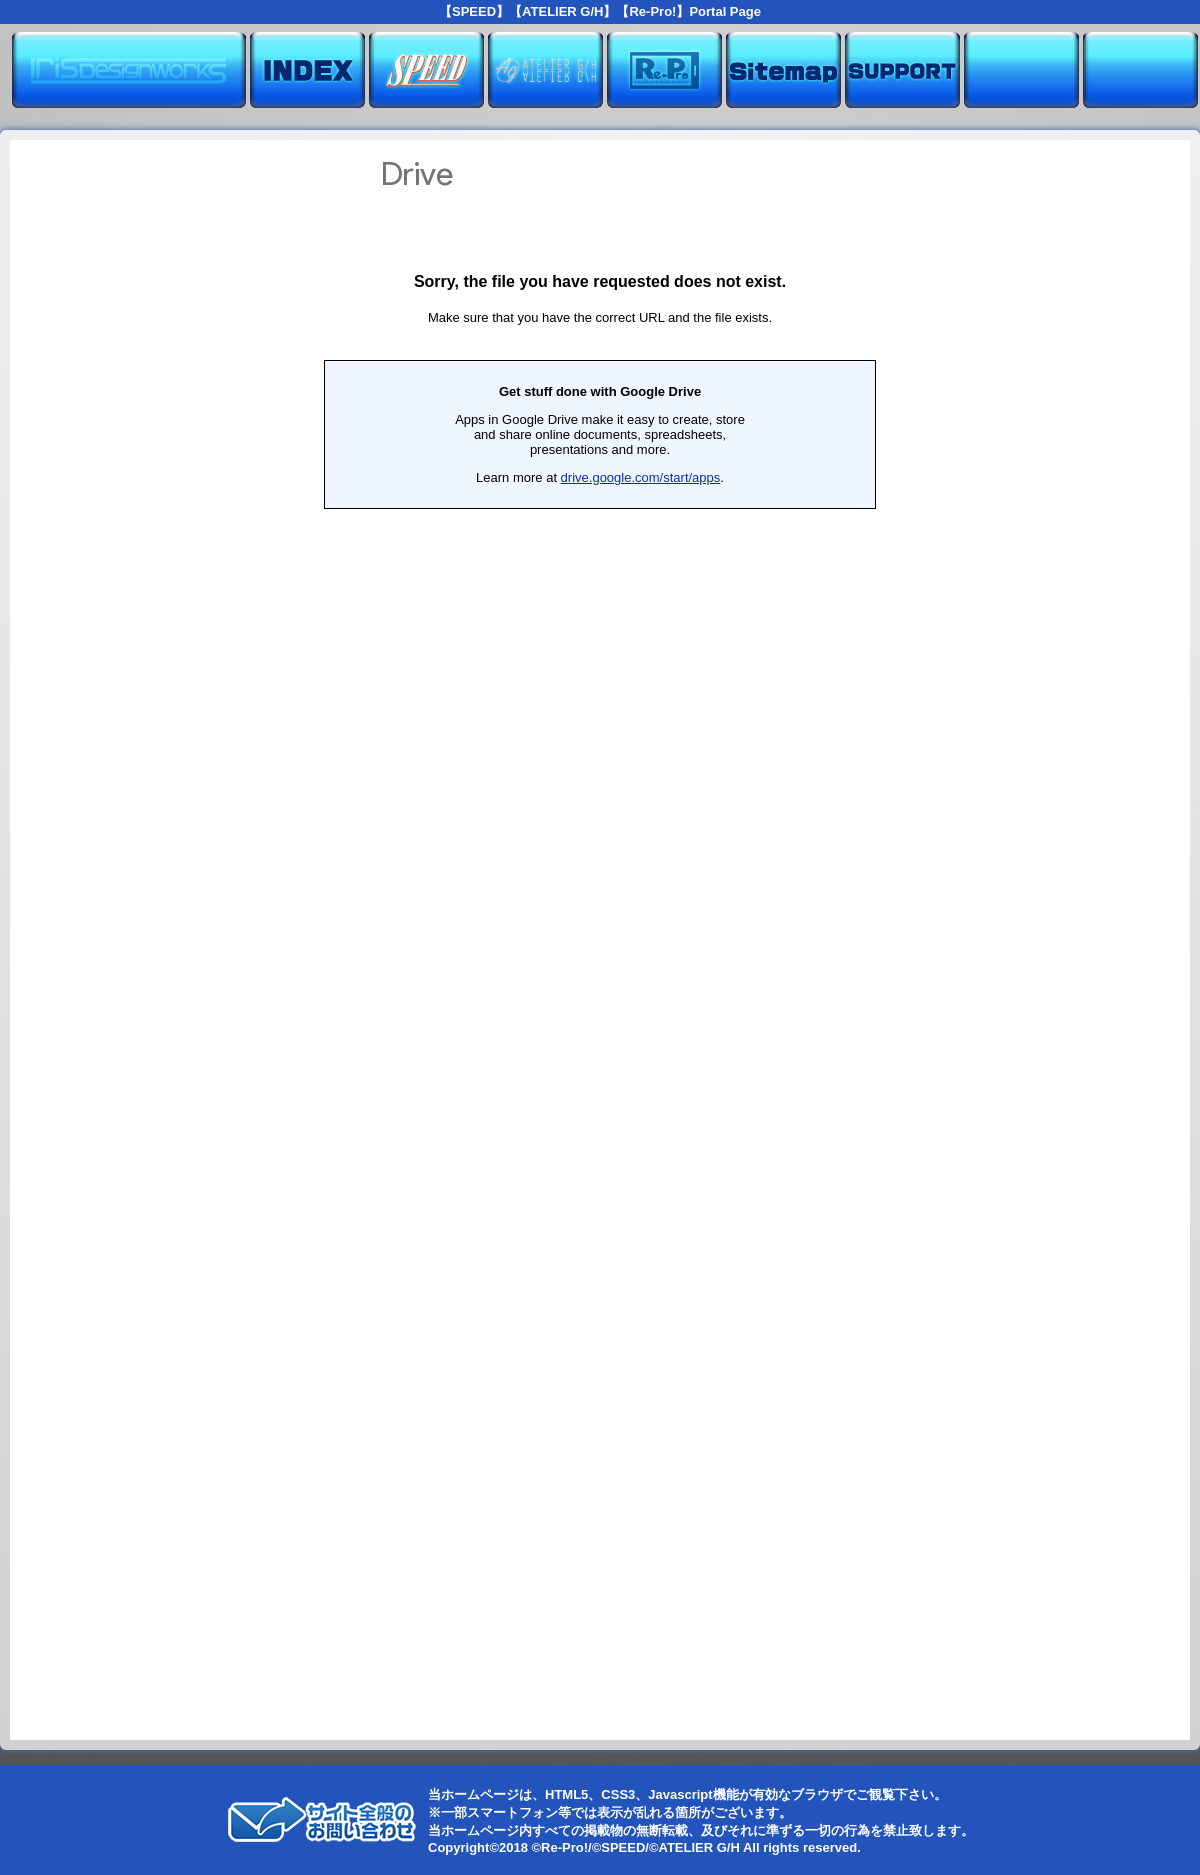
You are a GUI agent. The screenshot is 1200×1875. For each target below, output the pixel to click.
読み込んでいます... (600, 940)
